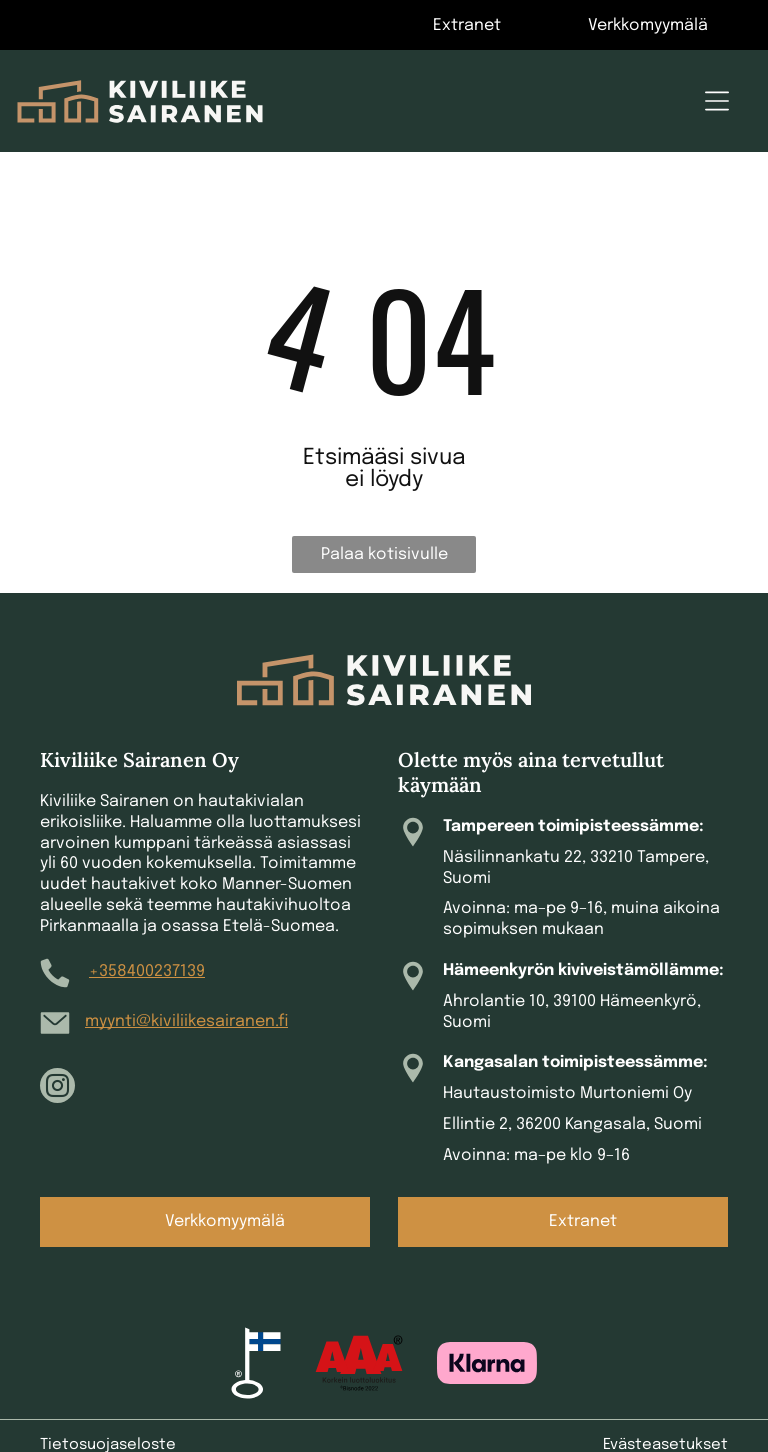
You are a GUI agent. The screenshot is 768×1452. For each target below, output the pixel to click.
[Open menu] (717, 101)
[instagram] (57, 1088)
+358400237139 (147, 971)
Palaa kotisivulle (384, 554)
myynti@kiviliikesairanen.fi (186, 1021)
